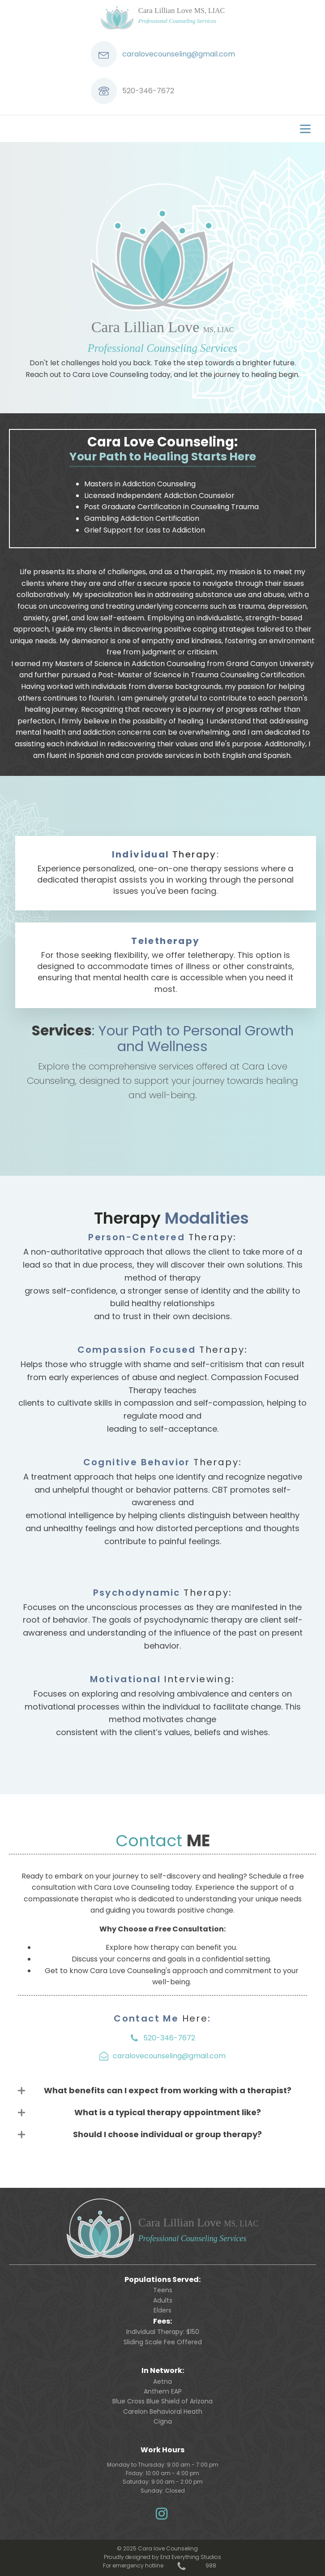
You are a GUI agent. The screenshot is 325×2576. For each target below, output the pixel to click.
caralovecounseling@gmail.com (178, 54)
